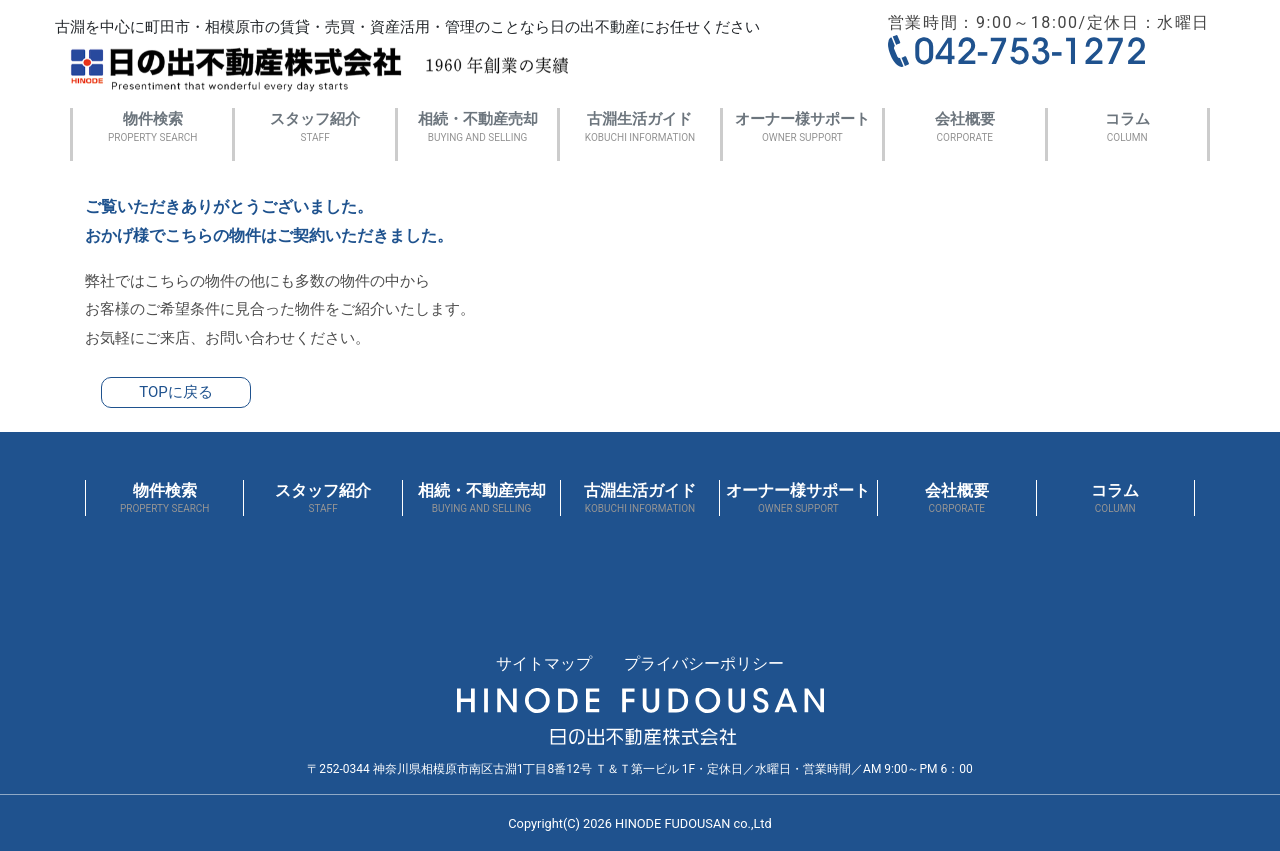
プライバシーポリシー (704, 663)
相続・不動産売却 (477, 128)
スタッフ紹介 (314, 128)
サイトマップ (544, 663)
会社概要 (964, 128)
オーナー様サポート (802, 128)
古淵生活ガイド (639, 128)
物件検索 (152, 128)
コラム (1127, 128)
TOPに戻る (176, 392)
